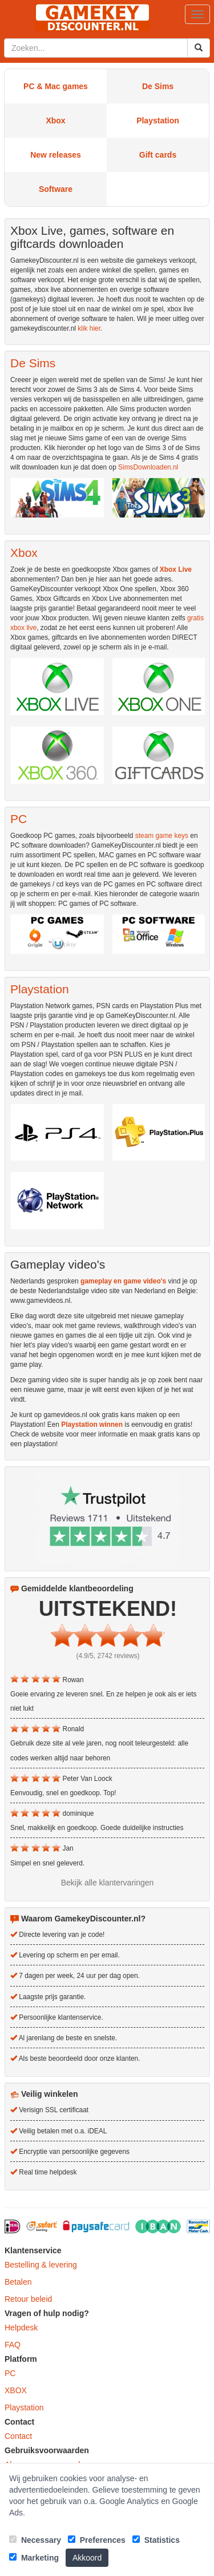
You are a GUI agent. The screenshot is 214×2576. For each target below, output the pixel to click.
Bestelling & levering (41, 2264)
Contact (18, 2436)
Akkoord (87, 2557)
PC (10, 2373)
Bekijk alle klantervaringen (107, 1882)
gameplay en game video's (123, 1281)
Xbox (55, 120)
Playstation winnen (92, 1425)
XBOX (16, 2390)
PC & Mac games (55, 86)
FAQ (13, 2344)
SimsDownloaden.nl (148, 467)
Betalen (18, 2281)
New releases (55, 154)
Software (55, 189)
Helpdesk (21, 2327)
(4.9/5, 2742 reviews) (107, 1656)
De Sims (157, 86)
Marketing (34, 2557)
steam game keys (161, 836)
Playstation (157, 120)
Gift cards (157, 154)
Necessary (35, 2540)
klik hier (89, 328)
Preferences (97, 2540)
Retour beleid (28, 2299)
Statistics (156, 2540)
